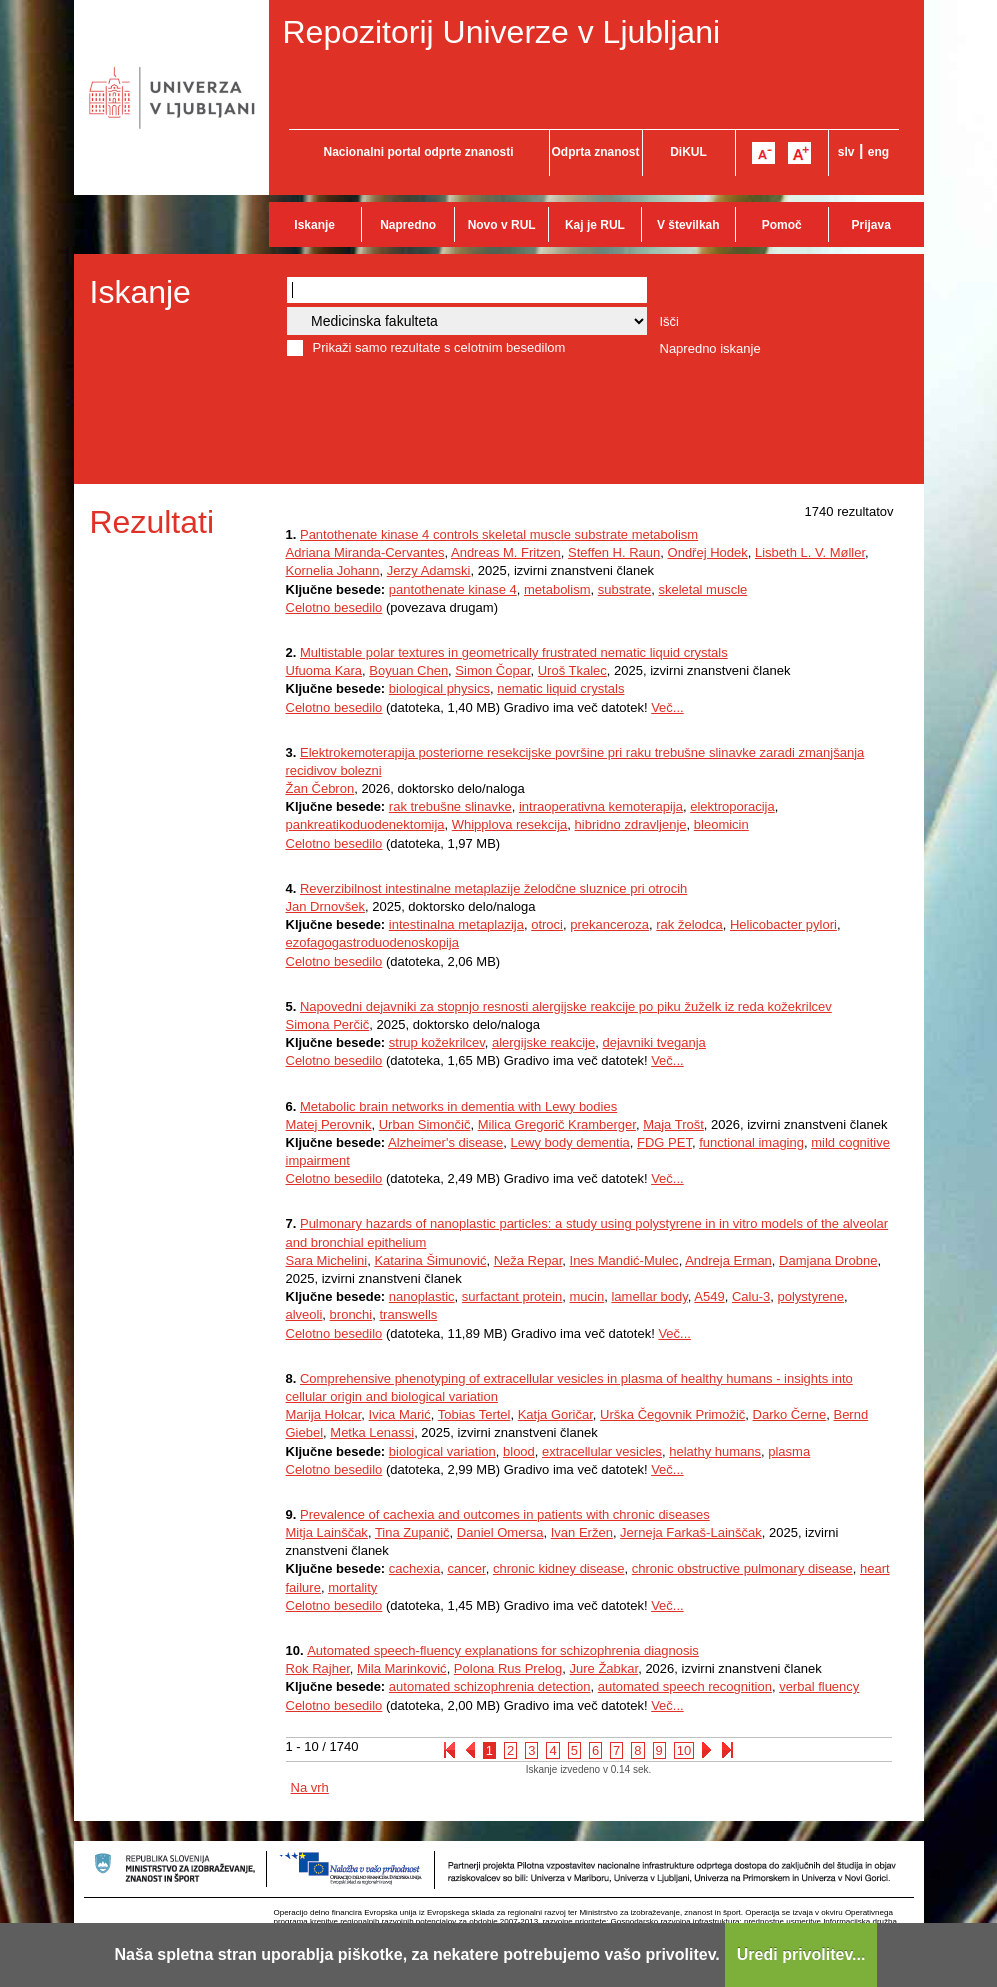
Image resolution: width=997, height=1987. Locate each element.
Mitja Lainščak (327, 1532)
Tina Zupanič (412, 1532)
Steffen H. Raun (614, 552)
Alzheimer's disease (445, 1142)
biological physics (439, 688)
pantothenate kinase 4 (453, 589)
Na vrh (310, 1787)
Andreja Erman (728, 1260)
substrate (624, 589)
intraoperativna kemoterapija (601, 806)
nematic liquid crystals (560, 688)
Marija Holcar (324, 1414)
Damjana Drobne (828, 1260)
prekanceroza (609, 924)
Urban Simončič (425, 1124)
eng (878, 152)
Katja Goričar (555, 1414)
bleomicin (721, 824)
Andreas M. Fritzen (506, 552)
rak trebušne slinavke (450, 806)
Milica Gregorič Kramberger (557, 1124)
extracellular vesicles (602, 1451)
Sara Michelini (327, 1260)
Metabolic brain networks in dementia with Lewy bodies (458, 1106)
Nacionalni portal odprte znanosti (418, 152)
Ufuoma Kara (324, 670)
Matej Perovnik (329, 1124)
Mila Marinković (402, 1668)
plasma (789, 1451)
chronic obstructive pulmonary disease (742, 1568)
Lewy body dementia (570, 1142)
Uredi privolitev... (801, 1954)
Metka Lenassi (372, 1432)
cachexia (414, 1568)
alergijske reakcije (543, 1042)
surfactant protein (512, 1296)
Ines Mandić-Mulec (624, 1260)
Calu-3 (751, 1296)
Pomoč (782, 225)
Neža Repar (528, 1260)
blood (519, 1451)
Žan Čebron (320, 788)
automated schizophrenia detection (490, 1686)
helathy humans (715, 1451)
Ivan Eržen (582, 1532)
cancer (466, 1568)
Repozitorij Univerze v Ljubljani (502, 32)
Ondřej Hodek (708, 552)
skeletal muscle (702, 589)
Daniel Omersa (500, 1532)
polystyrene (810, 1296)
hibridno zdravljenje (631, 824)
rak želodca (689, 924)
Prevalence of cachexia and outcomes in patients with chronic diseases (505, 1514)
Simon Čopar (492, 670)
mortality (352, 1587)
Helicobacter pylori (783, 924)
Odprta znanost (595, 152)
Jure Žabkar (604, 1668)
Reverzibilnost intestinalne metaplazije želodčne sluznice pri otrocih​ (493, 888)
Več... (667, 707)
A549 (709, 1296)
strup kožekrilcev (437, 1042)
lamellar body (649, 1296)
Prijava (871, 225)
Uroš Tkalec (572, 670)
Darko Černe (790, 1414)
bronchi (351, 1314)
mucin (587, 1296)
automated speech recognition (685, 1686)
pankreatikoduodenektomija (365, 824)
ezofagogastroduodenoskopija (372, 942)
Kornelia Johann (333, 570)
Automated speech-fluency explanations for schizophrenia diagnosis (503, 1650)
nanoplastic (422, 1296)
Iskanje (314, 225)
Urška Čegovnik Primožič (672, 1414)
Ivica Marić (400, 1414)
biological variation (442, 1451)
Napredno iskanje (710, 348)
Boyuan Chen (408, 670)
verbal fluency (819, 1686)
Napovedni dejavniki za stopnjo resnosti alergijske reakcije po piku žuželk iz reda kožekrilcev (566, 1006)
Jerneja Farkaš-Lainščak (691, 1532)
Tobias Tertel (474, 1414)
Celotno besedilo (334, 607)
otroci (547, 924)
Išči (670, 321)
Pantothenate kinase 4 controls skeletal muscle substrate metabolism (499, 534)
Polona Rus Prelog (508, 1668)
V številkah (688, 225)
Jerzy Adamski (429, 570)
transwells (408, 1314)
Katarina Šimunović (430, 1260)
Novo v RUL (502, 225)
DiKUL (688, 152)
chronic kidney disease (559, 1568)
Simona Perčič (328, 1024)
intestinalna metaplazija (456, 924)
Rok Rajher (318, 1668)
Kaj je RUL (595, 225)
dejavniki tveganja (653, 1042)
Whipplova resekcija (510, 824)
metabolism (557, 589)
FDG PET (664, 1142)
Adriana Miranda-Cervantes (365, 552)
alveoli (304, 1314)
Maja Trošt (673, 1124)
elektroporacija (732, 806)
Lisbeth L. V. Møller (810, 552)
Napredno (408, 225)
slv (846, 152)
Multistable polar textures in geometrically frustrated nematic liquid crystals (514, 652)
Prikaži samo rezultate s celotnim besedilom (439, 347)
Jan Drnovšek (325, 906)
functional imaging (751, 1142)
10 (684, 1750)
